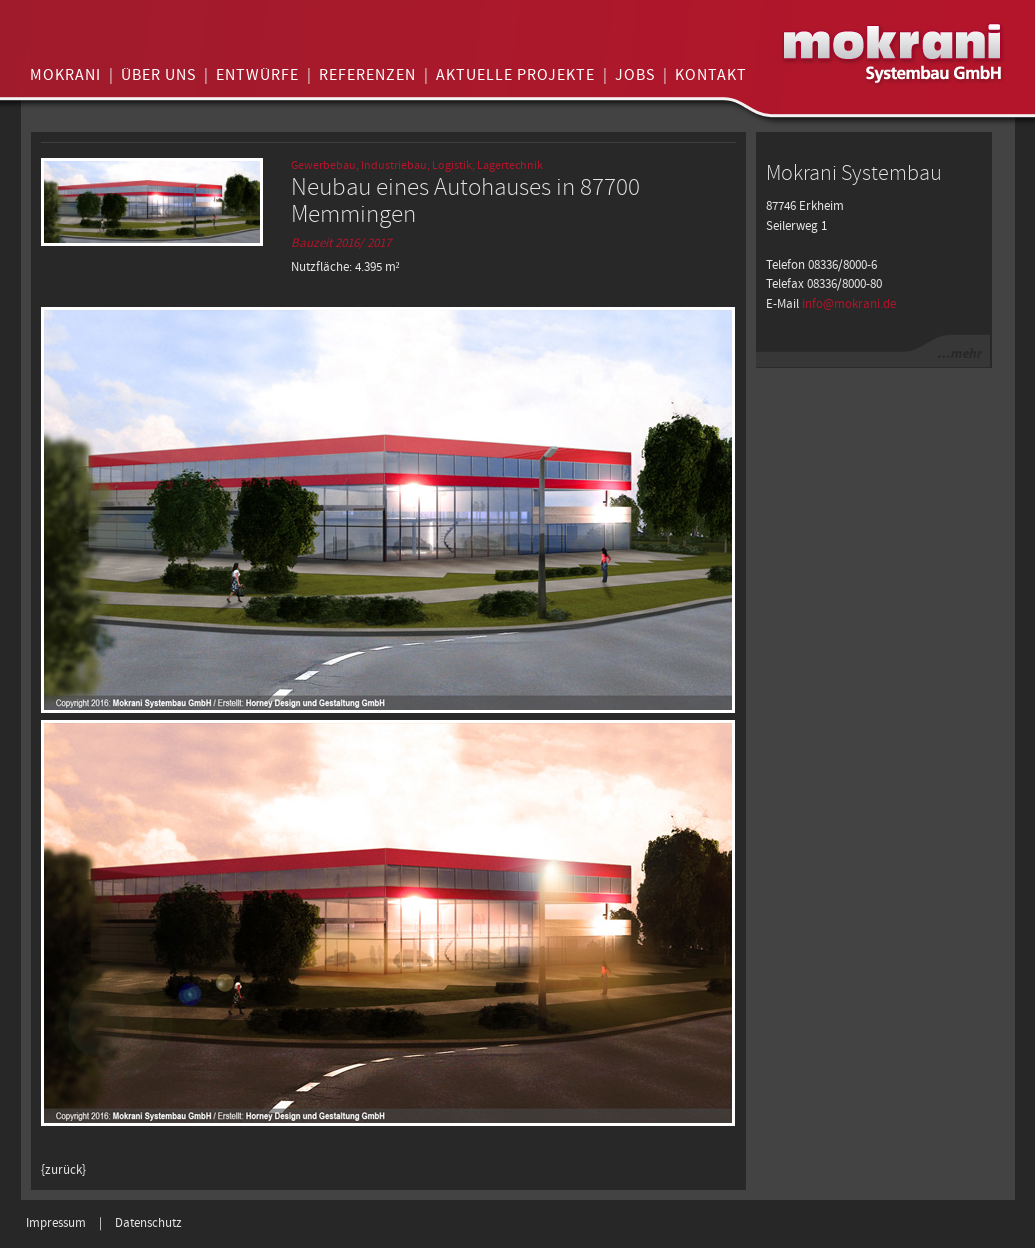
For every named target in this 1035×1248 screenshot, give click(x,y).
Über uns (158, 75)
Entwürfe (257, 75)
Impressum (56, 1223)
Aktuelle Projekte (515, 75)
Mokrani (65, 75)
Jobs (635, 75)
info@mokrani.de (849, 304)
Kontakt (711, 75)
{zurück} (63, 1170)
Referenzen (367, 75)
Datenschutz (148, 1223)
